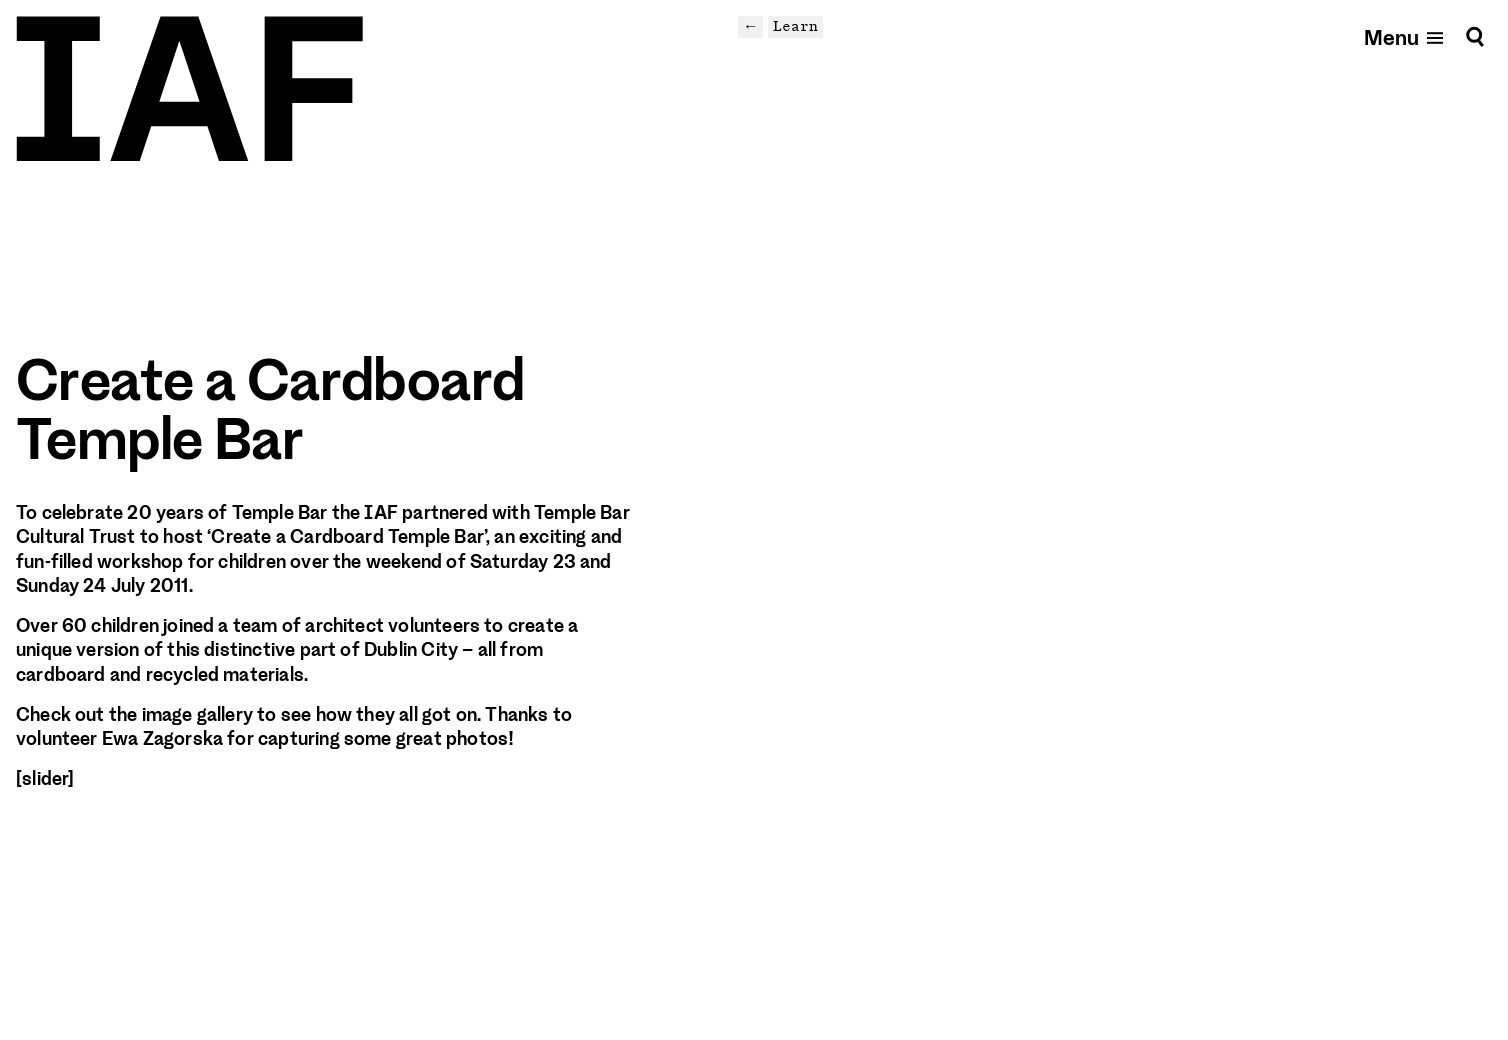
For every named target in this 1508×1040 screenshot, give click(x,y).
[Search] (1475, 36)
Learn (795, 26)
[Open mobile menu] (1405, 36)
